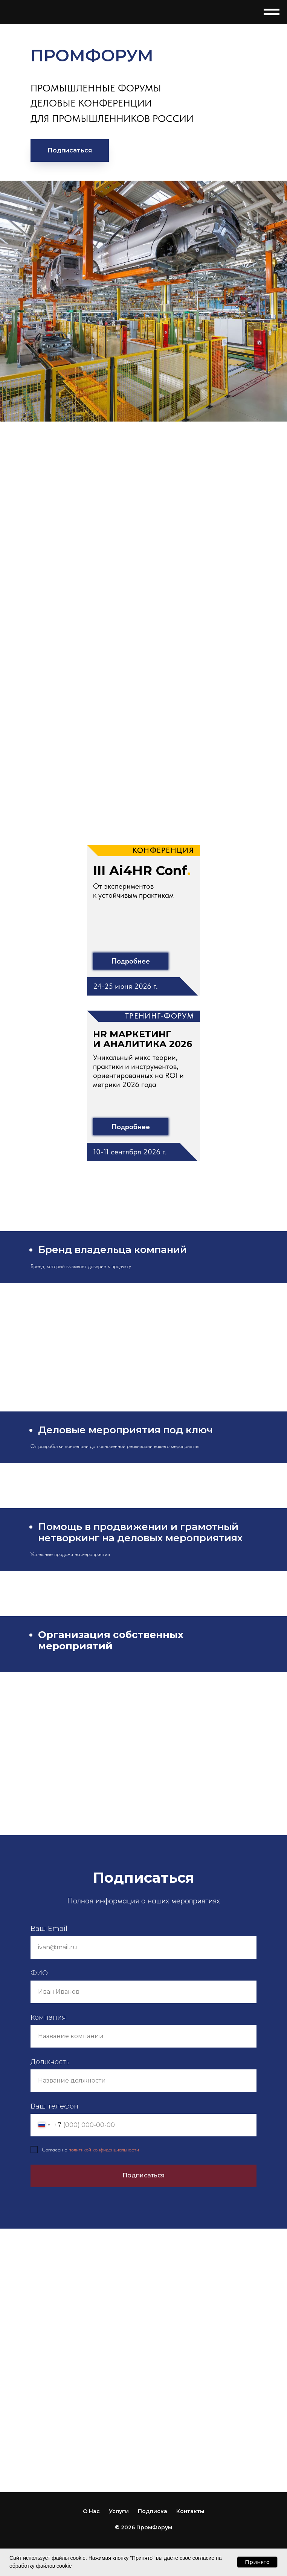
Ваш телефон (54, 2106)
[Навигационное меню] (271, 12)
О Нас (91, 2511)
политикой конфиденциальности (104, 2150)
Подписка (152, 2511)
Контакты (190, 2511)
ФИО (39, 1973)
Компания (48, 2017)
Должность (50, 2062)
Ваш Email (49, 1928)
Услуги (119, 2511)
